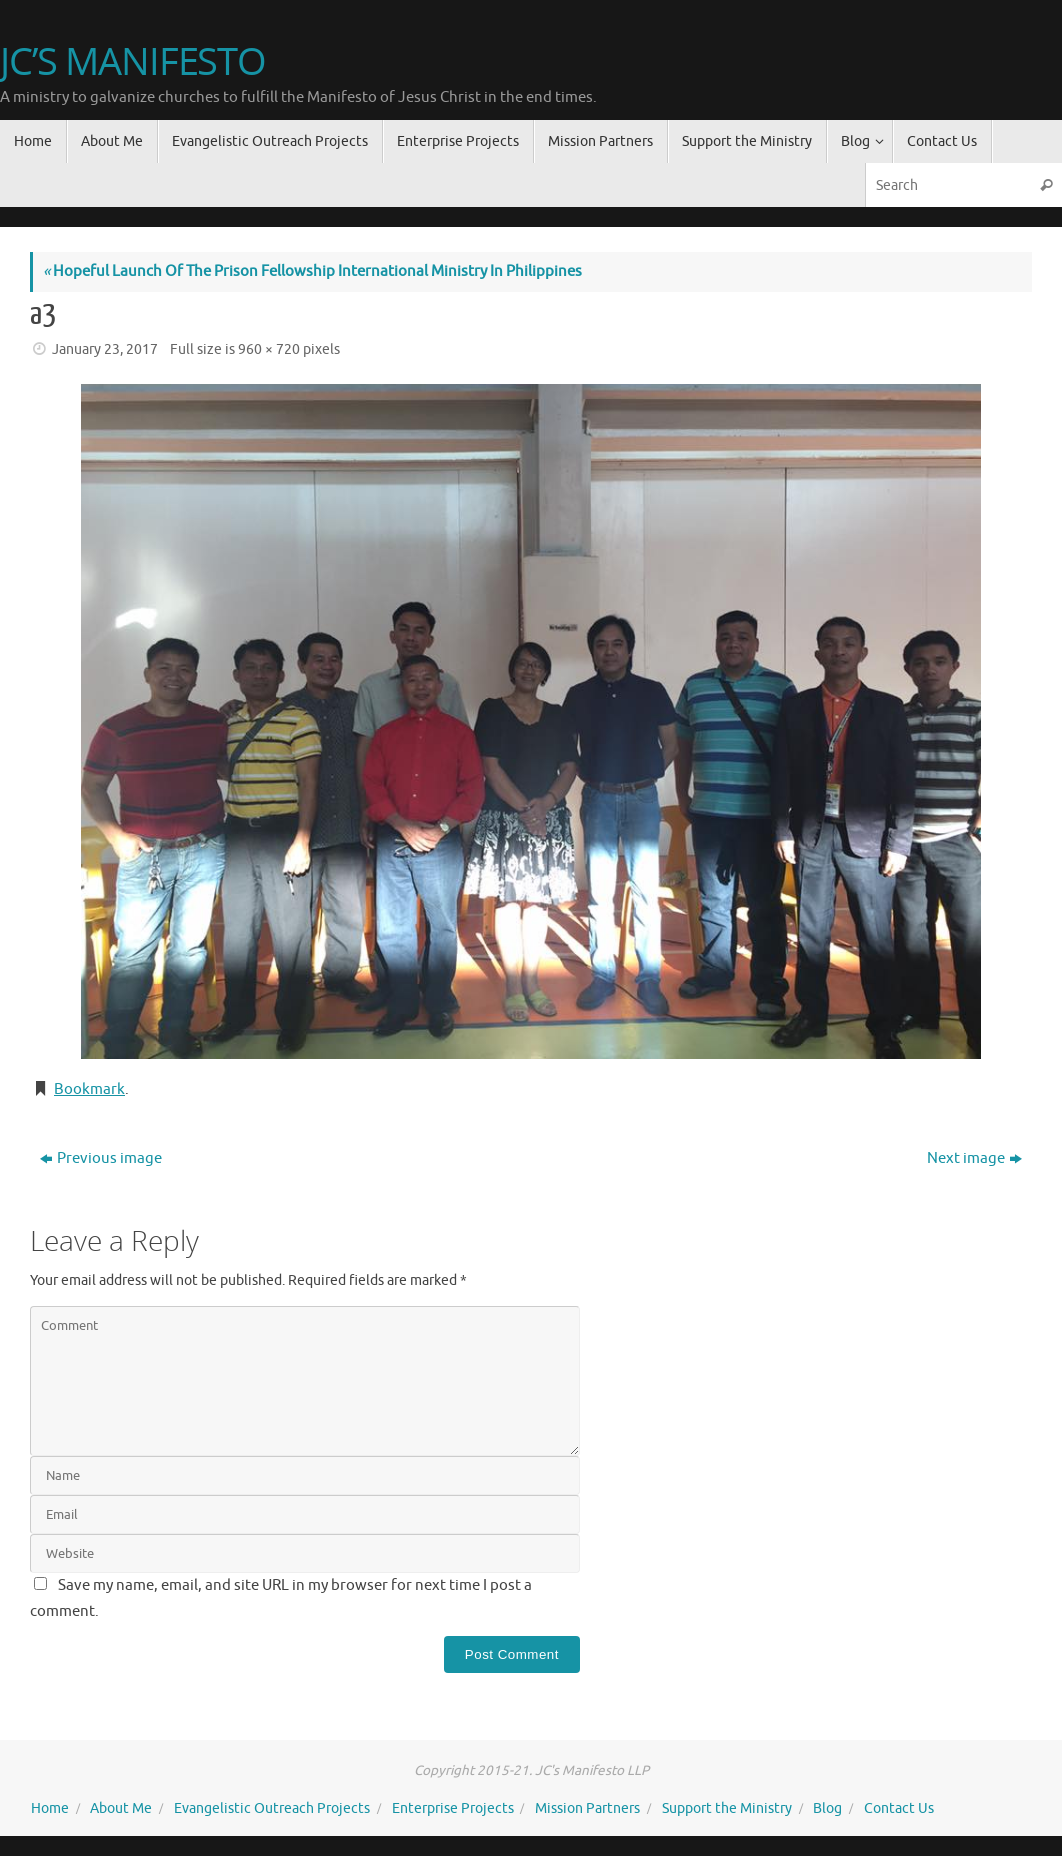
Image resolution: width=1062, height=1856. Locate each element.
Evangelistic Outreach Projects (272, 1808)
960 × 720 (269, 349)
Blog (827, 1808)
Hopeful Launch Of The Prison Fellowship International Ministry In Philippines (312, 271)
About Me (121, 1808)
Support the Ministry (727, 1808)
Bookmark (89, 1089)
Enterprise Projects (453, 1808)
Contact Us (899, 1808)
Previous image (101, 1158)
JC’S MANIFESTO (133, 61)
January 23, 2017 (105, 349)
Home (50, 1808)
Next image (974, 1158)
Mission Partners (587, 1808)
